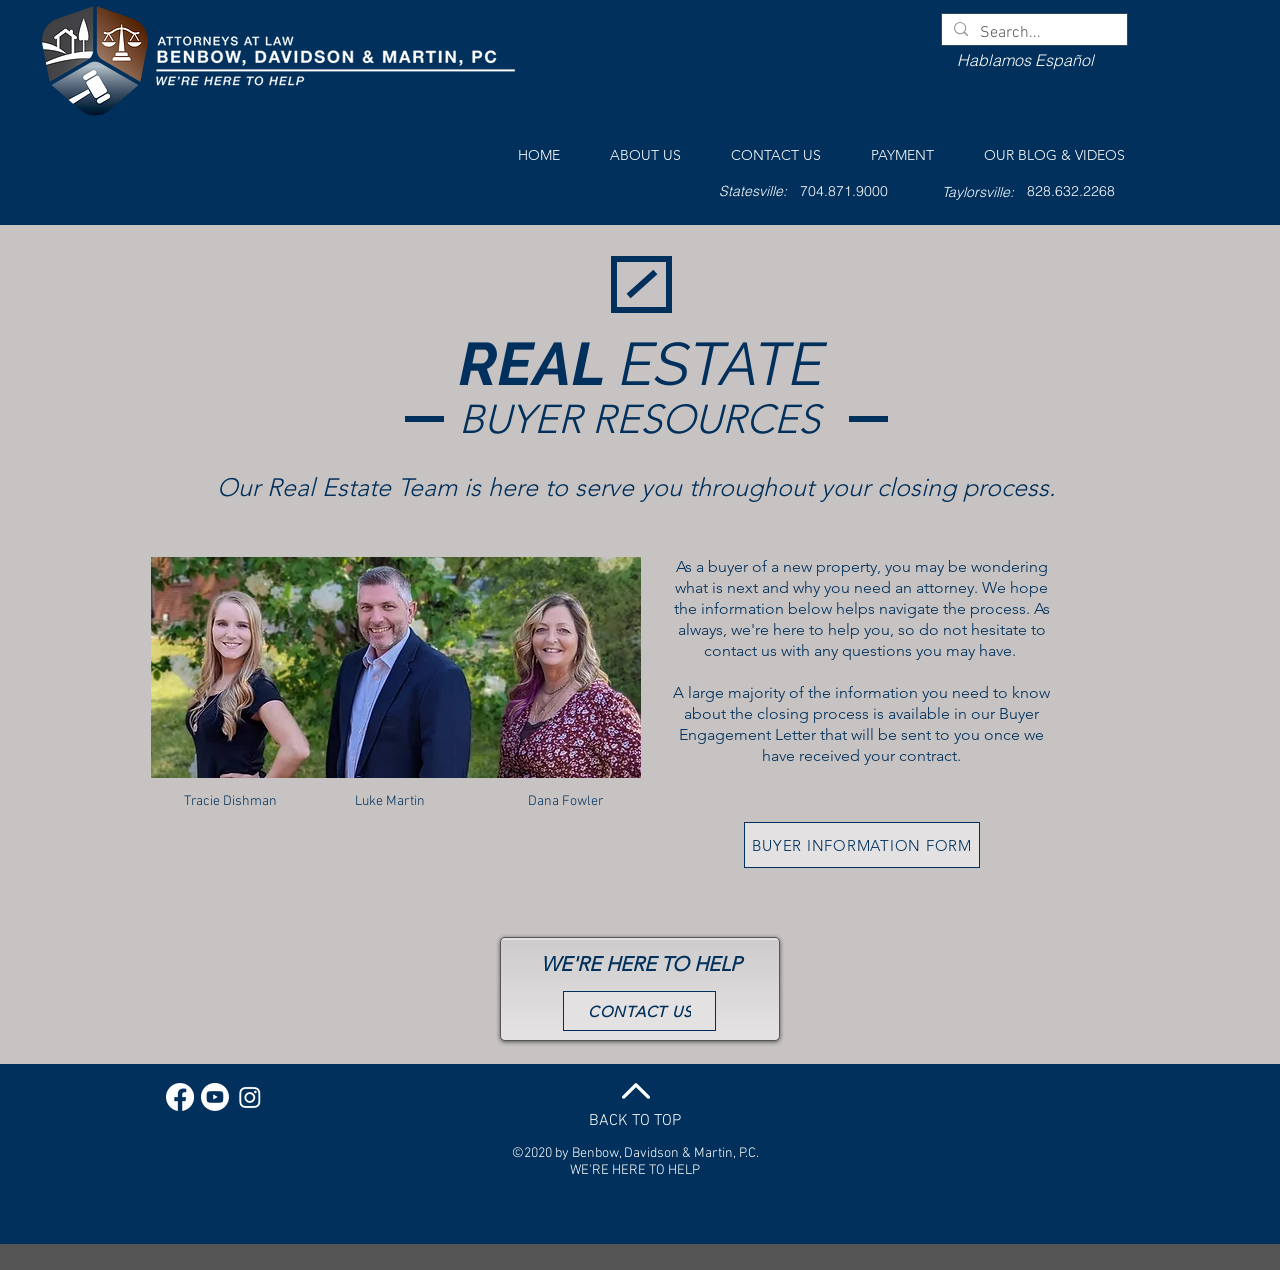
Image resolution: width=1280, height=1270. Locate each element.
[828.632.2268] (1071, 191)
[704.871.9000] (844, 191)
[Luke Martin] (390, 802)
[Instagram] (250, 1097)
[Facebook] (180, 1097)
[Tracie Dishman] (230, 802)
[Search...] (1032, 33)
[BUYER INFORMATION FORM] (862, 845)
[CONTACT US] (639, 1011)
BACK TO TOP (635, 1121)
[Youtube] (215, 1097)
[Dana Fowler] (566, 802)
